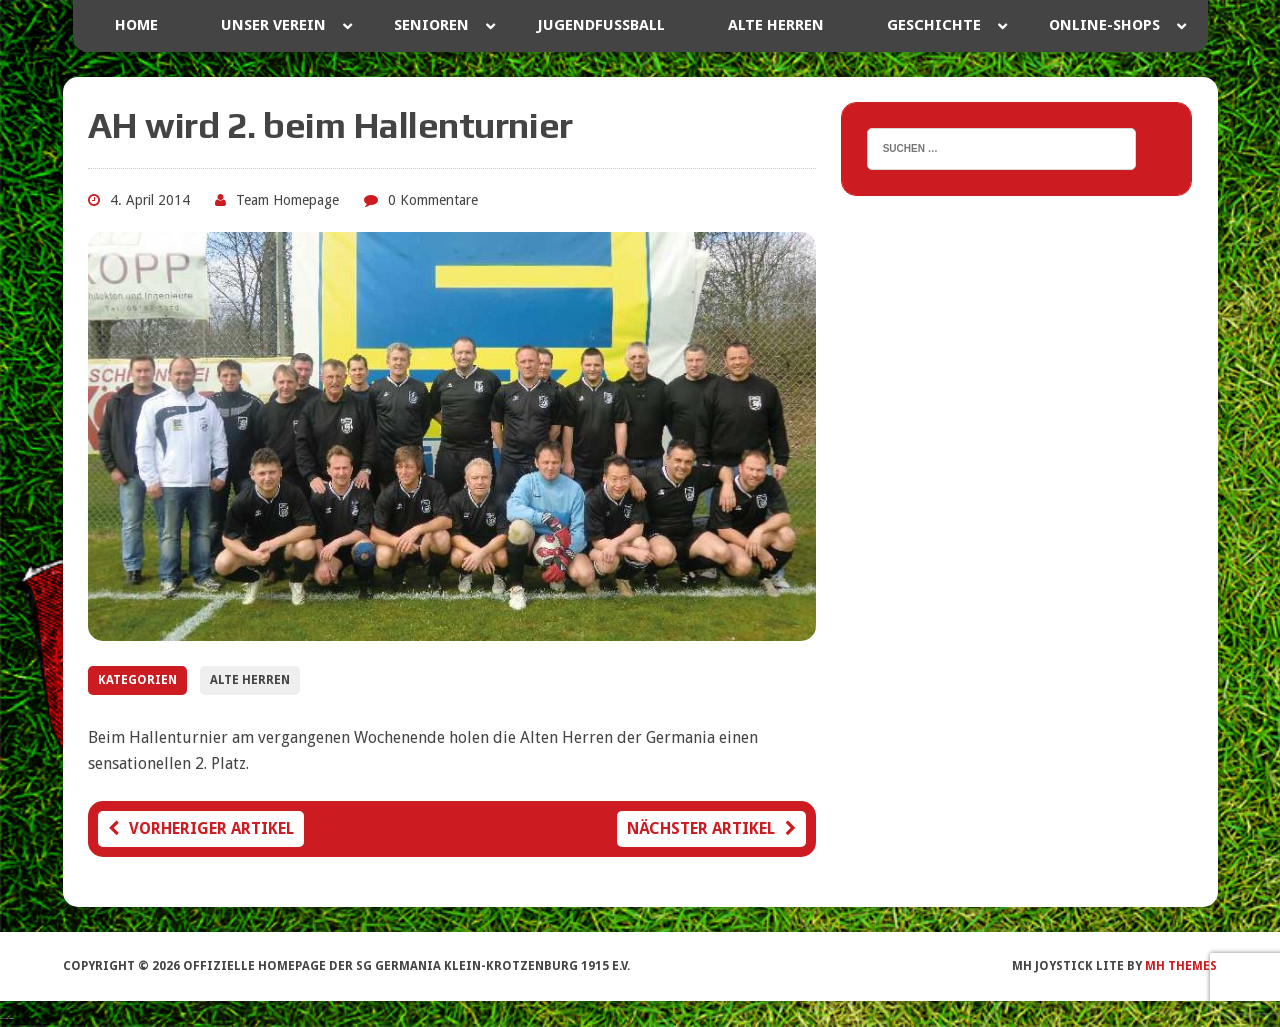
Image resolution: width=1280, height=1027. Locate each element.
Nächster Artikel (711, 828)
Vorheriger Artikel (201, 828)
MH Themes (1181, 966)
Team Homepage (287, 200)
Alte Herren (250, 680)
